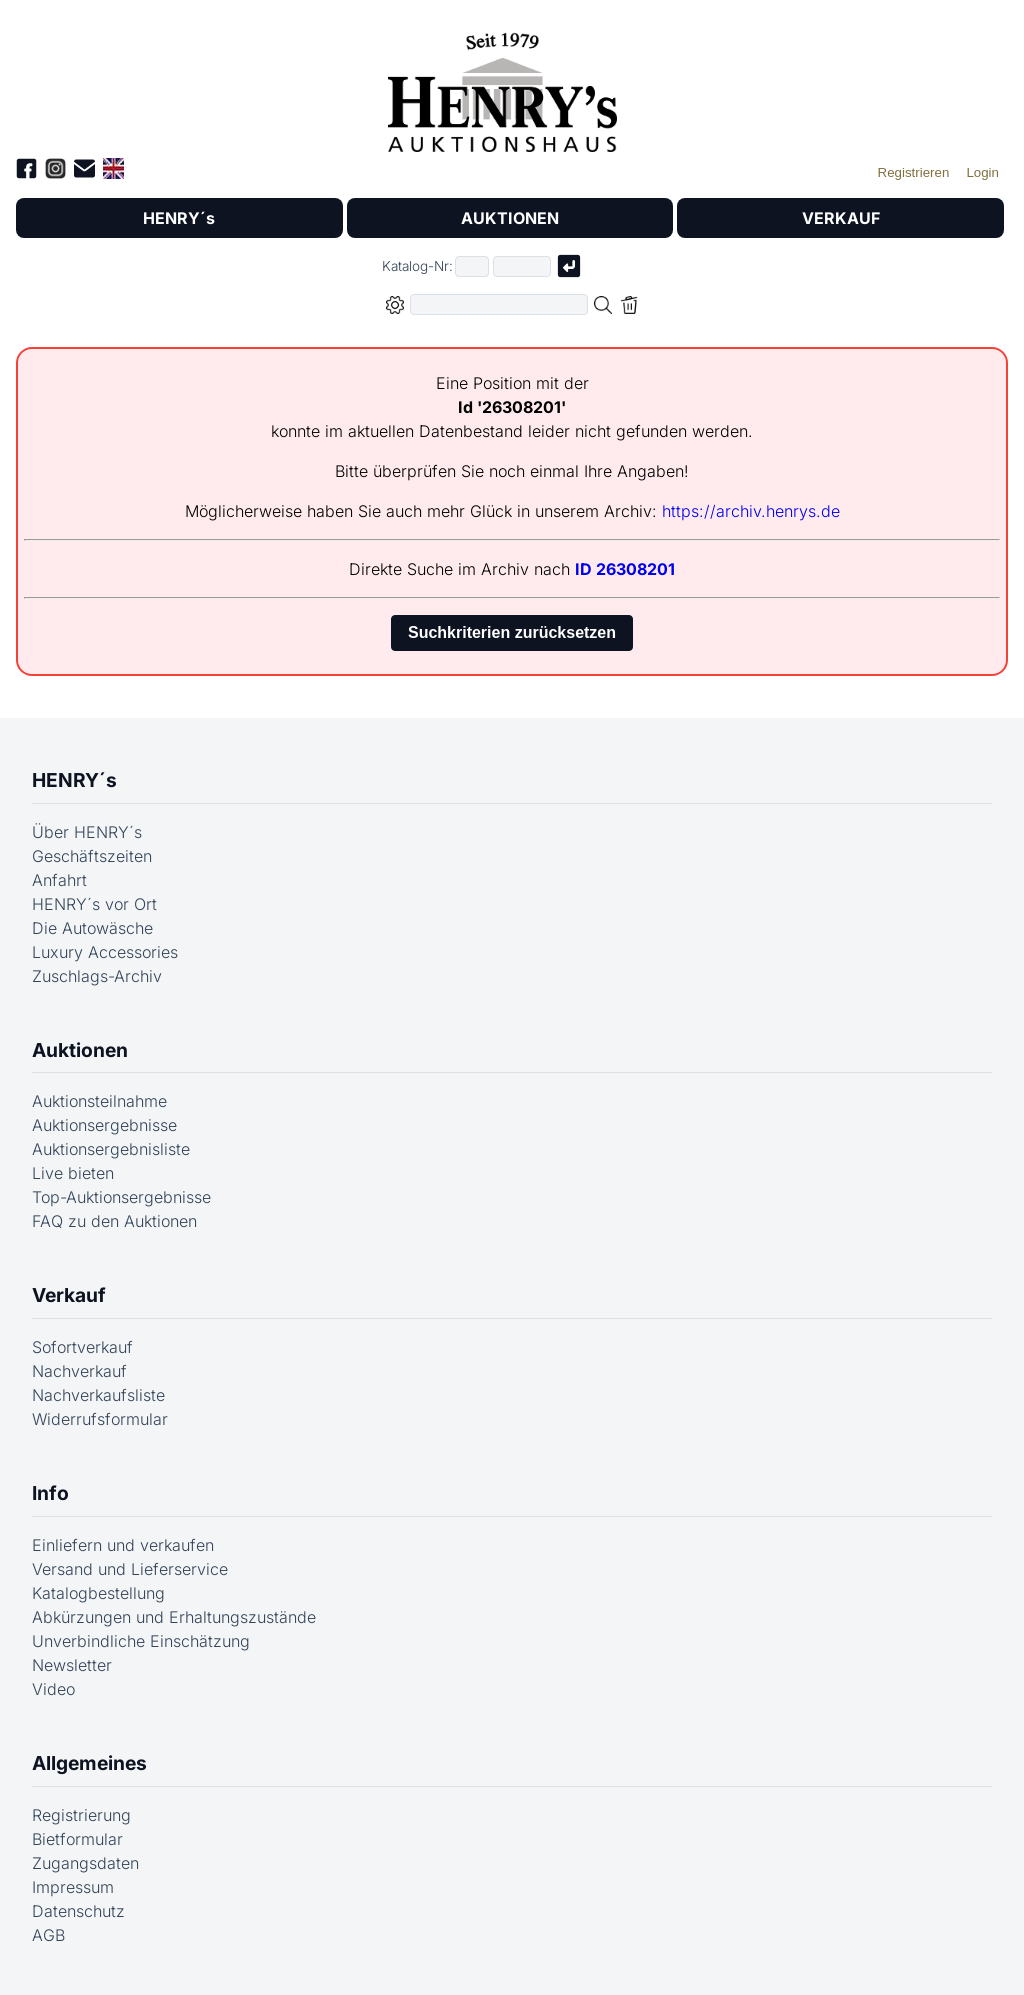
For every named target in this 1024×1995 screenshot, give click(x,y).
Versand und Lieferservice (130, 1569)
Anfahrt (59, 880)
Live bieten (73, 1173)
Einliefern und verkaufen (123, 1545)
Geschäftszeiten (92, 856)
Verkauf (69, 1295)
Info (50, 1493)
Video (53, 1689)
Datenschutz (78, 1911)
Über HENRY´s (87, 832)
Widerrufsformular (100, 1419)
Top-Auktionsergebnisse (121, 1197)
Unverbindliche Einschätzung (141, 1641)
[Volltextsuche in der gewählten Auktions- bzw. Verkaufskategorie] (499, 304)
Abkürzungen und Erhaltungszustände (174, 1617)
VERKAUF (841, 218)
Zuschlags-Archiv (97, 976)
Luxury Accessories (105, 952)
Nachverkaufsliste (98, 1395)
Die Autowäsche (92, 928)
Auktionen (80, 1050)
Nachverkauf (79, 1371)
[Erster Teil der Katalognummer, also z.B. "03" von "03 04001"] (472, 266)
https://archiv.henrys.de (751, 511)
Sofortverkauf (82, 1347)
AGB (48, 1935)
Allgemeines (89, 1763)
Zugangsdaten (85, 1863)
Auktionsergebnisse (104, 1125)
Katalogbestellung (98, 1593)
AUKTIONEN (510, 218)
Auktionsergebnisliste (111, 1149)
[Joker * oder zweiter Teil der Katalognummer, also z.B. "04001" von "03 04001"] (522, 266)
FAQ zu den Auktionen (114, 1221)
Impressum (73, 1887)
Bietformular (77, 1839)
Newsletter (72, 1665)
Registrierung (81, 1815)
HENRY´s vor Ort (94, 904)
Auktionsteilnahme (99, 1101)
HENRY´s (179, 218)
